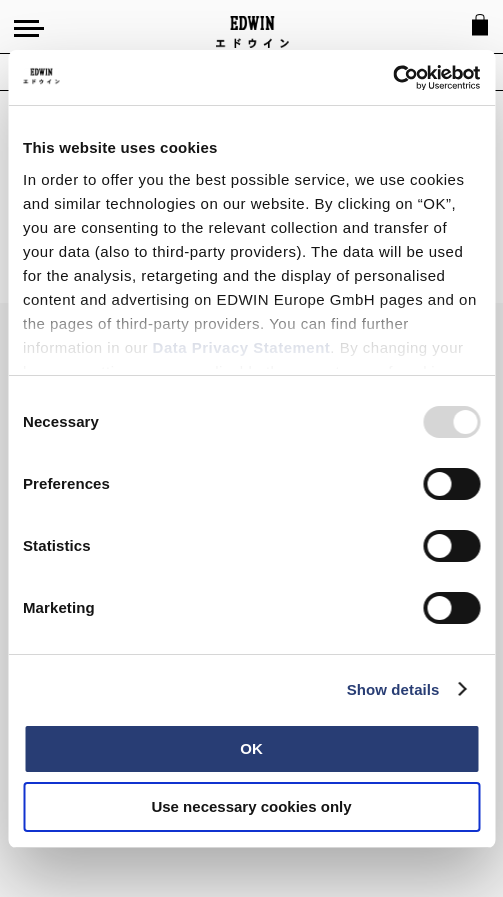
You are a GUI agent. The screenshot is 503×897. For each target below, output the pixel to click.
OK (251, 748)
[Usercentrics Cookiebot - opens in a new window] (392, 78)
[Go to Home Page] (252, 32)
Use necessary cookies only (251, 806)
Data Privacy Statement (242, 347)
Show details (393, 689)
